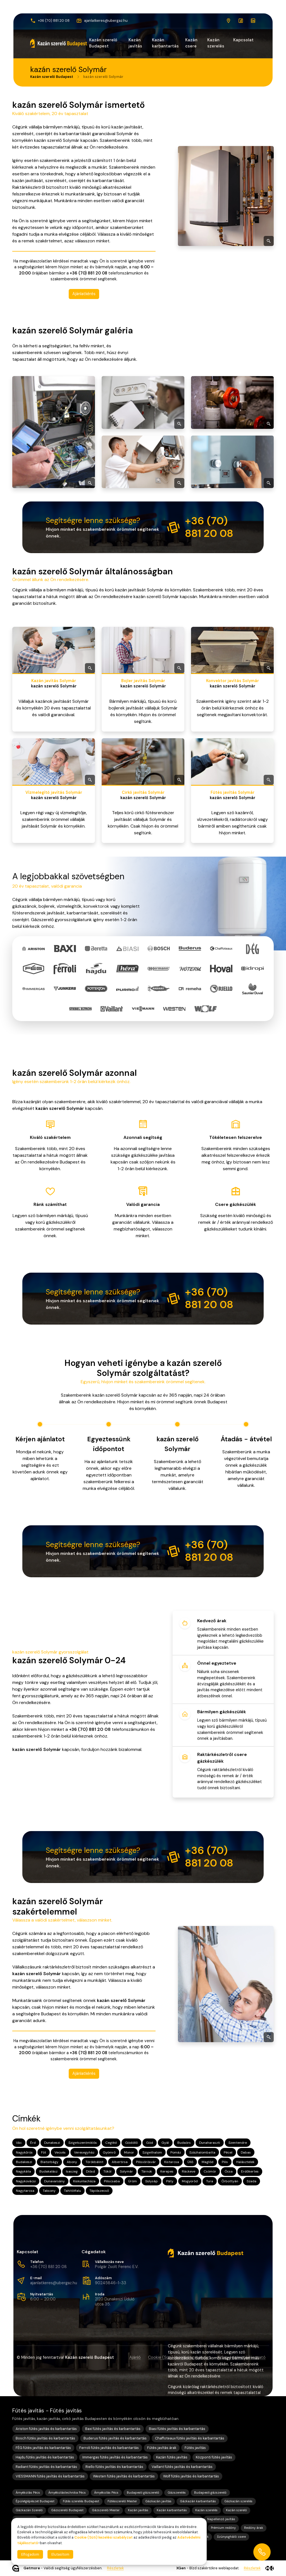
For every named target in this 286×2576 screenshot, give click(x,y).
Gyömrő (109, 2152)
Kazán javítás (135, 43)
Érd (33, 2142)
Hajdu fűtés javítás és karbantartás (45, 2457)
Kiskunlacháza (84, 2181)
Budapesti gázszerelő (143, 2492)
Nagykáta (23, 2171)
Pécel (228, 2152)
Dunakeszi (52, 2142)
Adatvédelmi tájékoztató (242, 2357)
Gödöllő (131, 2142)
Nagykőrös (24, 2152)
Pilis (225, 2161)
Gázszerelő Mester (106, 2510)
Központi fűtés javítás (214, 2457)
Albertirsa (120, 2161)
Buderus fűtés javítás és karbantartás (115, 2438)
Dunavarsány (54, 2181)
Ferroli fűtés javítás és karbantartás (109, 2447)
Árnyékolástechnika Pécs (67, 2492)
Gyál (165, 2142)
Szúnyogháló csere (231, 2537)
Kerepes (166, 2171)
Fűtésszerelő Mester (122, 2501)
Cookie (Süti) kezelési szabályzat (179, 2357)
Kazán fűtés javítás (171, 2457)
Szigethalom (152, 2152)
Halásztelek (245, 2161)
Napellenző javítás (221, 2519)
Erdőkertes (250, 2171)
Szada (251, 2181)
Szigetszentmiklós (82, 2142)
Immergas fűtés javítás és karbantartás (115, 2457)
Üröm (132, 2181)
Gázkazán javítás (158, 2501)
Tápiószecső (99, 2190)
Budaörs (184, 2142)
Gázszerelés (177, 2492)
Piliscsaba (112, 2181)
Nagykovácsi (26, 2181)
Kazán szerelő (236, 2510)
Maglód (207, 2161)
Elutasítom (60, 2554)
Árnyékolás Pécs (28, 2492)
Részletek (115, 2568)
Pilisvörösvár (146, 2161)
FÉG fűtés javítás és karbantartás (43, 2447)
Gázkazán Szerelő (29, 2510)
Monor (129, 2152)
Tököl (107, 2171)
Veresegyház (84, 2152)
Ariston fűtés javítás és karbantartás (46, 2428)
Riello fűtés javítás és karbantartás (114, 2466)
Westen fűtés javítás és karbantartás (124, 2476)
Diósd (90, 2171)
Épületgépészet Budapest (35, 2501)
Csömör (210, 2171)
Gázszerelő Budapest (67, 2510)
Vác (19, 2142)
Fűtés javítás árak (161, 2447)
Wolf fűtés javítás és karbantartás (191, 2476)
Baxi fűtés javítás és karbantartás (112, 2428)
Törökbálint (94, 2161)
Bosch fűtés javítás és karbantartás (45, 2438)
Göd (149, 2142)
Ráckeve (188, 2171)
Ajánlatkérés (84, 293)
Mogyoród (190, 2181)
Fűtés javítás (195, 2447)
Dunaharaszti (209, 2142)
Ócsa (229, 2171)
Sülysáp (151, 2181)
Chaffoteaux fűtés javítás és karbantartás (189, 2438)
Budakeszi (24, 2161)
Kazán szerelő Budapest (103, 43)
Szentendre (237, 2142)
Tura (209, 2181)
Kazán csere (191, 43)
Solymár (126, 2171)
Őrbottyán (229, 2181)
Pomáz (175, 2152)
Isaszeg (72, 2171)
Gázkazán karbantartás (198, 2501)
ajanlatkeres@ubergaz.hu (53, 2282)
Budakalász (48, 2171)
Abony (72, 2161)
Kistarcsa (171, 2161)
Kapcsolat (243, 39)
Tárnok (146, 2171)
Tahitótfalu (72, 2190)
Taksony (49, 2190)
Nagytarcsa (25, 2190)
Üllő (190, 2161)
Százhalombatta (202, 2152)
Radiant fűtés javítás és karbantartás (46, 2466)
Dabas (246, 2152)
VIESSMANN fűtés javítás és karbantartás (50, 2476)
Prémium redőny (223, 2528)
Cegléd (111, 2142)
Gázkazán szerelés (238, 2501)
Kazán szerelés (215, 43)
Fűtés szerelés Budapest (81, 2501)
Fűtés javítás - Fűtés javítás (47, 2410)
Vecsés (60, 2152)
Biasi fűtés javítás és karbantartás (177, 2428)
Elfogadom (30, 2554)
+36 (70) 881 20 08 (48, 2266)
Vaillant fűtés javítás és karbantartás (182, 2466)
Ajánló (135, 2357)
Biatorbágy (49, 2161)
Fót (43, 2152)
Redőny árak (253, 2528)
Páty (169, 2181)
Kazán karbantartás (165, 43)
